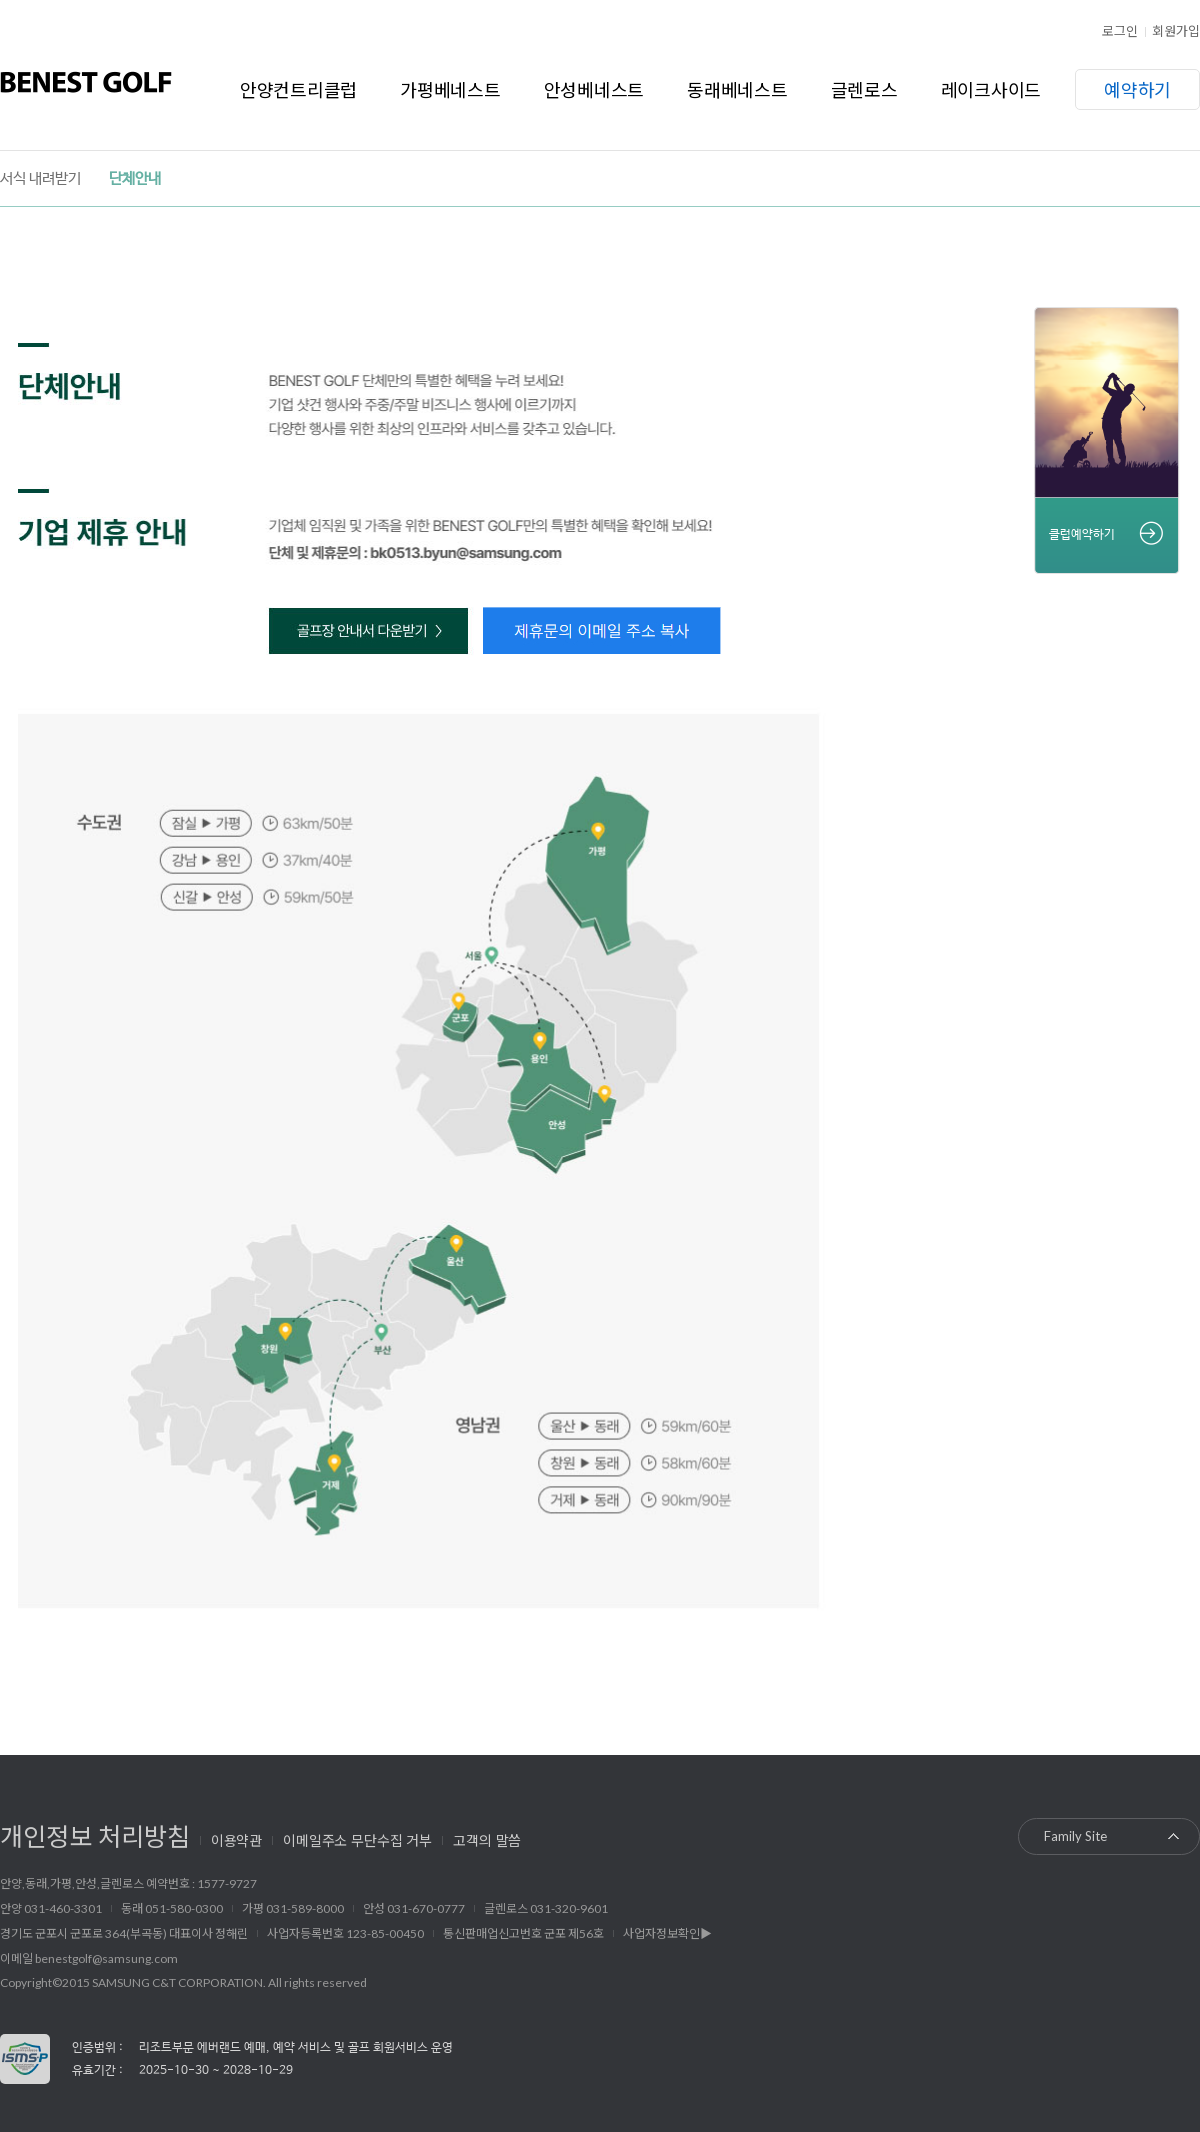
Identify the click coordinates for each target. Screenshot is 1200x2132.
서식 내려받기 (40, 178)
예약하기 (1137, 89)
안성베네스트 (594, 89)
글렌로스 (864, 89)
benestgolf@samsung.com (106, 1958)
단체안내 (135, 178)
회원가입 (1176, 30)
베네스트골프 (86, 82)
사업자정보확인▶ (667, 1933)
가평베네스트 (450, 89)
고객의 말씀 (487, 1840)
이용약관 (236, 1840)
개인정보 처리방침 (95, 1835)
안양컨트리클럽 (298, 89)
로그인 (1120, 30)
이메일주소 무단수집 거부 (357, 1840)
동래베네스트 (737, 89)
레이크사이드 (991, 89)
